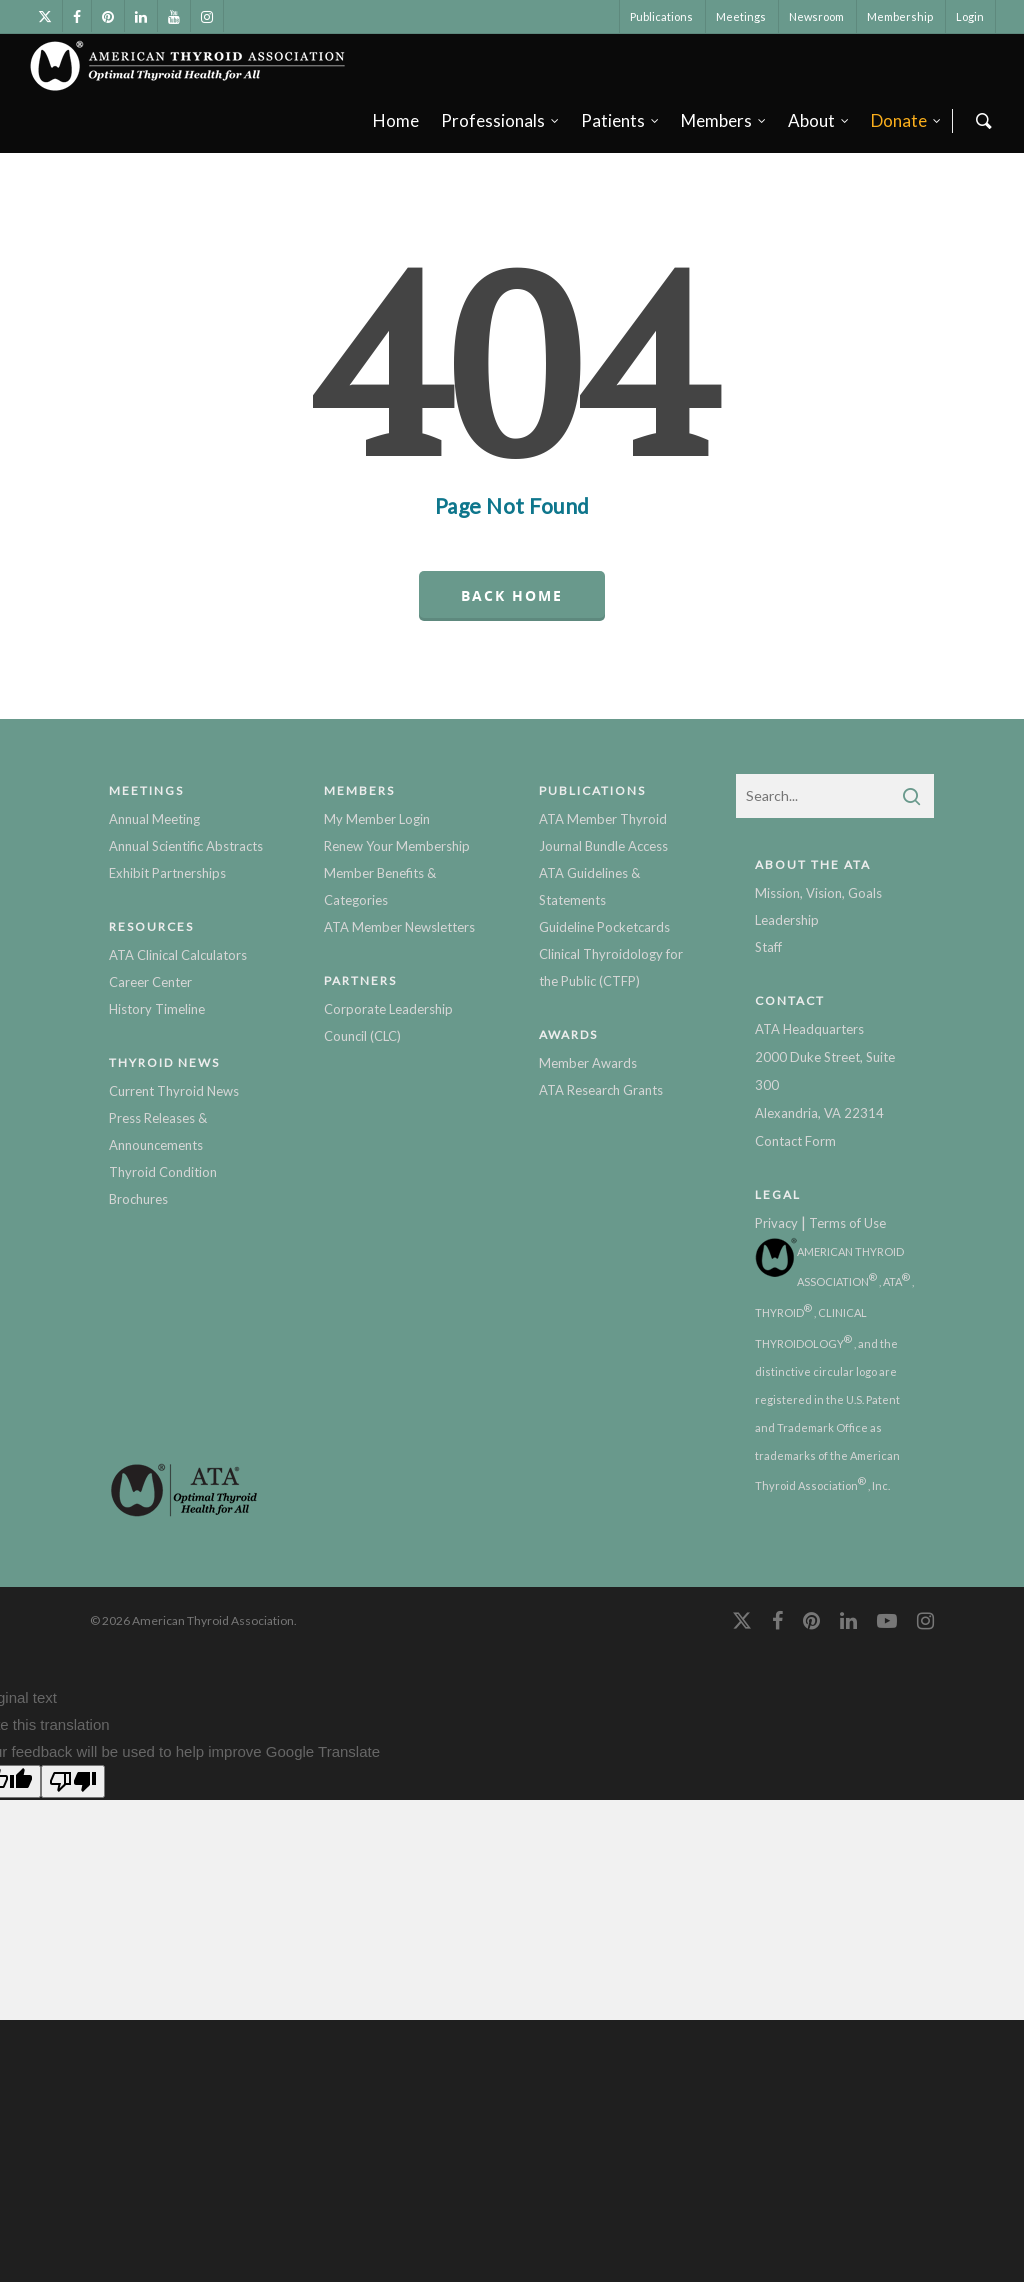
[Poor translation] (73, 1781)
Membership (900, 16)
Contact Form (795, 1141)
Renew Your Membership (397, 846)
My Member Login (377, 819)
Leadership (787, 920)
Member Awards (588, 1063)
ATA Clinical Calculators (178, 955)
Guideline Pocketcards (604, 927)
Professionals (501, 120)
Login (970, 16)
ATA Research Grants (601, 1090)
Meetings (741, 16)
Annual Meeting (154, 819)
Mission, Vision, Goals (818, 893)
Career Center (150, 982)
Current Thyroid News (174, 1091)
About (819, 120)
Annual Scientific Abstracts (186, 846)
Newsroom (816, 16)
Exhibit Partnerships (167, 873)
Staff (768, 947)
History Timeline (157, 1009)
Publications (661, 16)
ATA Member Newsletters (399, 927)
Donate (907, 120)
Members (724, 120)
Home (396, 120)
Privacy (776, 1223)
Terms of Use (847, 1223)
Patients (621, 120)
